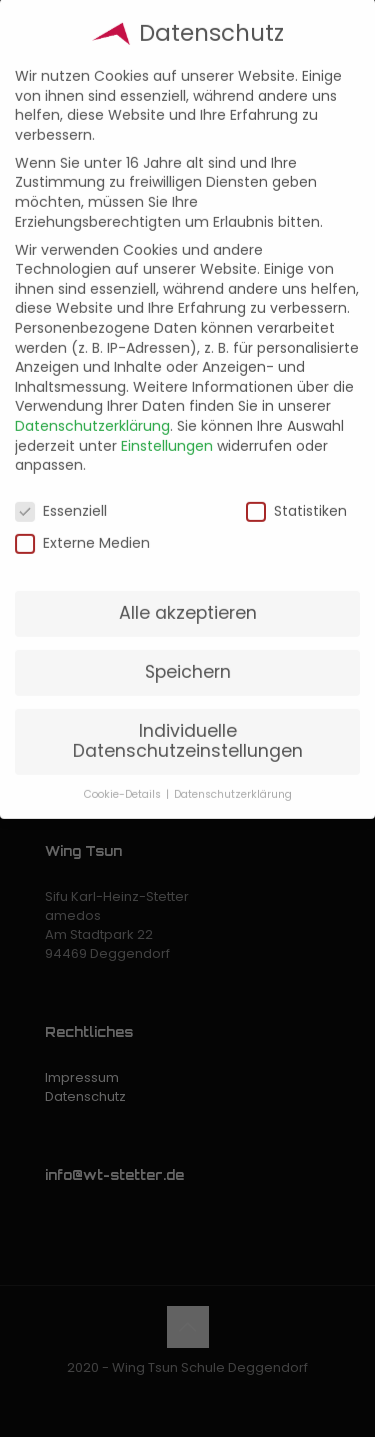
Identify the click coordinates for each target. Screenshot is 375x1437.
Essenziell (61, 492)
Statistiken (296, 492)
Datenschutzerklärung (92, 407)
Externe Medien (82, 524)
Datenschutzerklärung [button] (233, 775)
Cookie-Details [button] (124, 775)
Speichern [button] (188, 653)
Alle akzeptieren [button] (188, 594)
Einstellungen (167, 427)
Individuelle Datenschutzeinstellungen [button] (188, 722)
